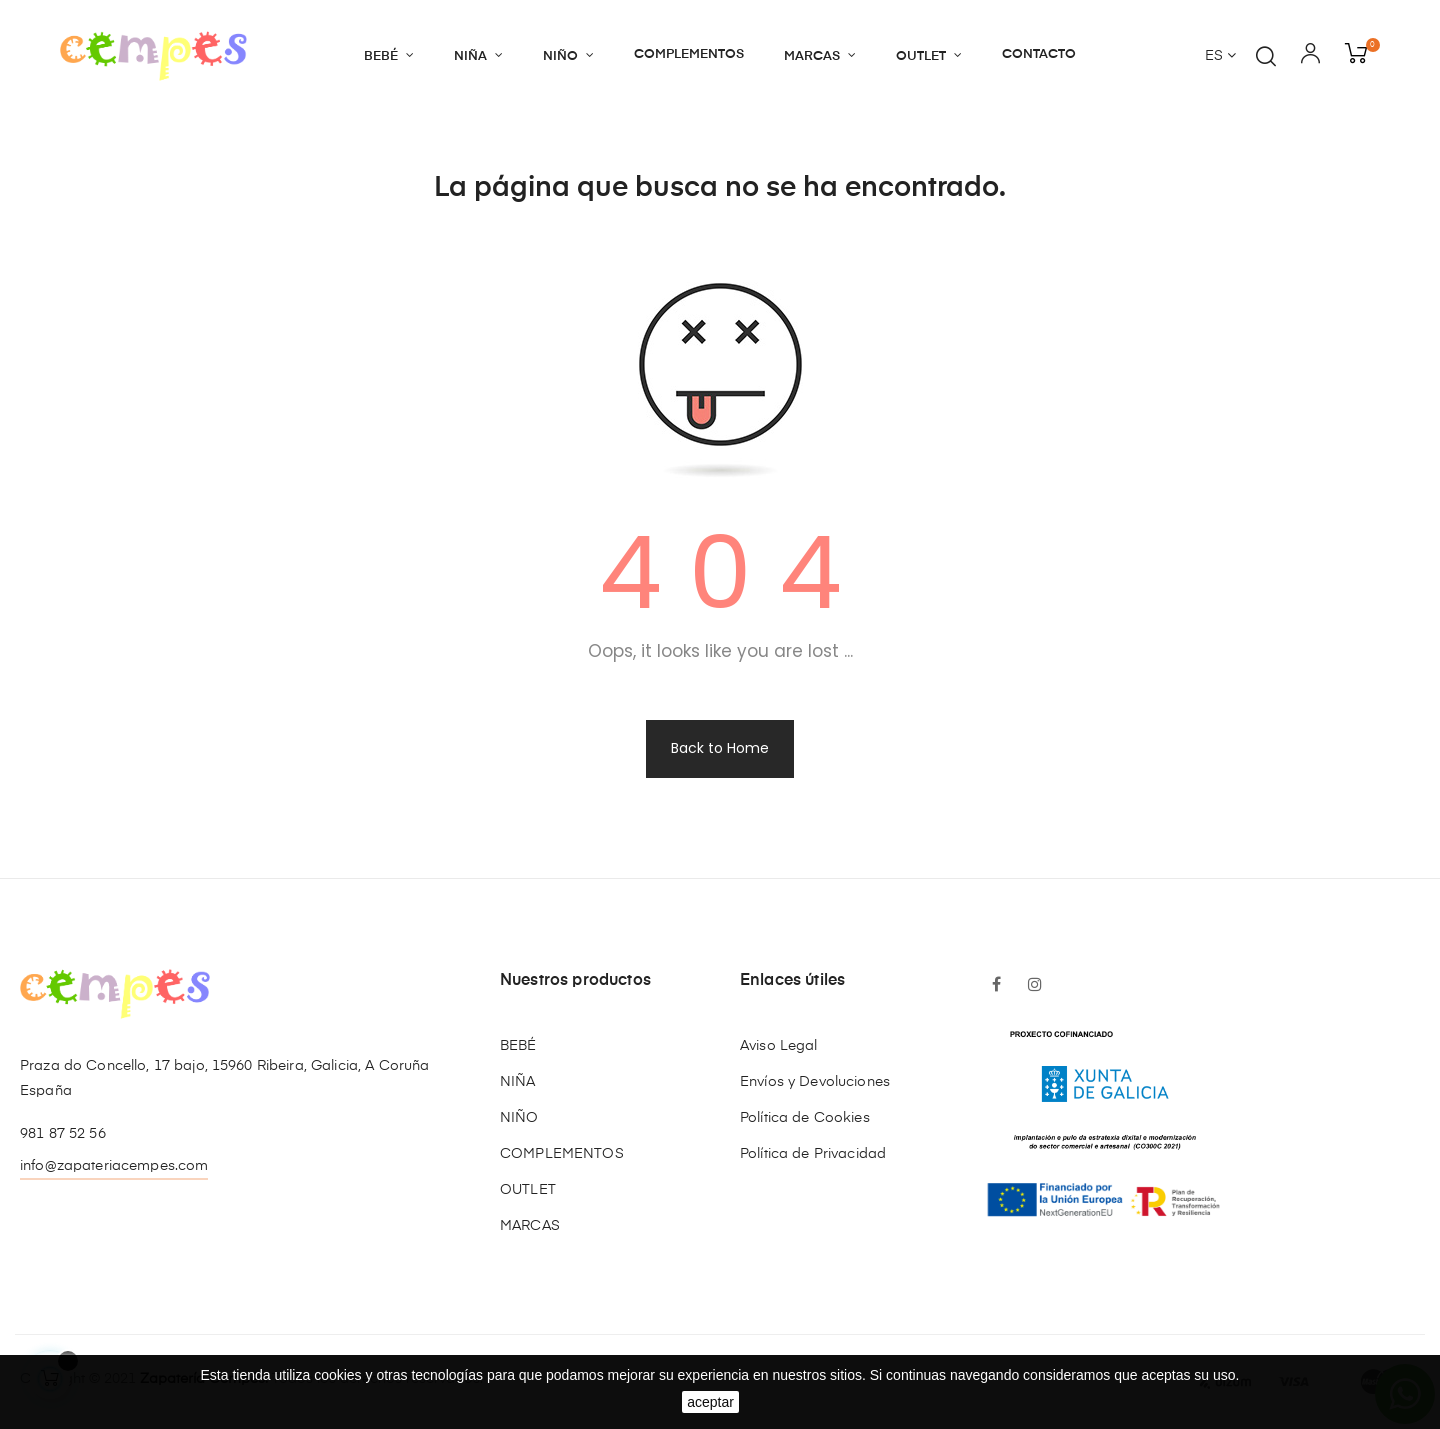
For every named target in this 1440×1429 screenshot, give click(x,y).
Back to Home (720, 748)
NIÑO (519, 1118)
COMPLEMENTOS (562, 1154)
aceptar (710, 1402)
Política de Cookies (805, 1118)
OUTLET (528, 1190)
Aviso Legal (779, 1046)
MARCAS (530, 1226)
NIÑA (518, 1082)
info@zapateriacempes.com (114, 1166)
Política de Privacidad (813, 1154)
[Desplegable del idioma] (1220, 57)
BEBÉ (518, 1046)
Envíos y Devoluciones (815, 1082)
